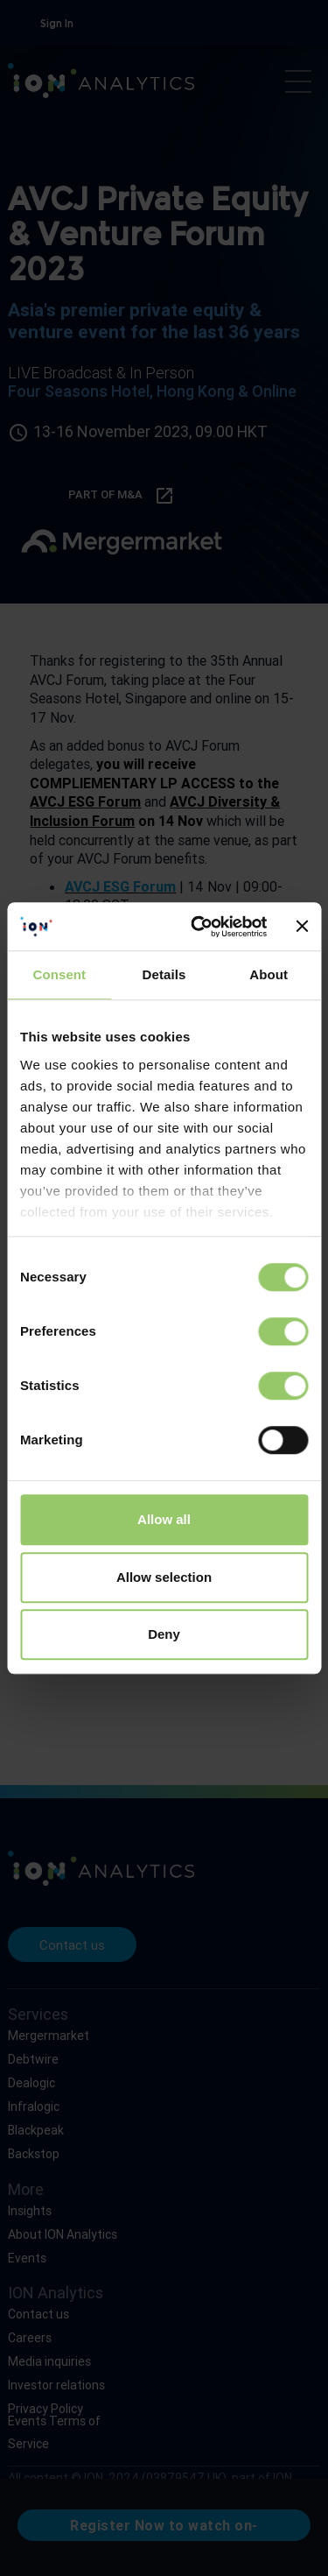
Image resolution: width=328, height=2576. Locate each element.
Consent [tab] (59, 974)
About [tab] (268, 974)
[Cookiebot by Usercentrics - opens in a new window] (198, 926)
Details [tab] (164, 974)
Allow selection (164, 1577)
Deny (164, 1634)
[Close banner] (302, 927)
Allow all (164, 1519)
